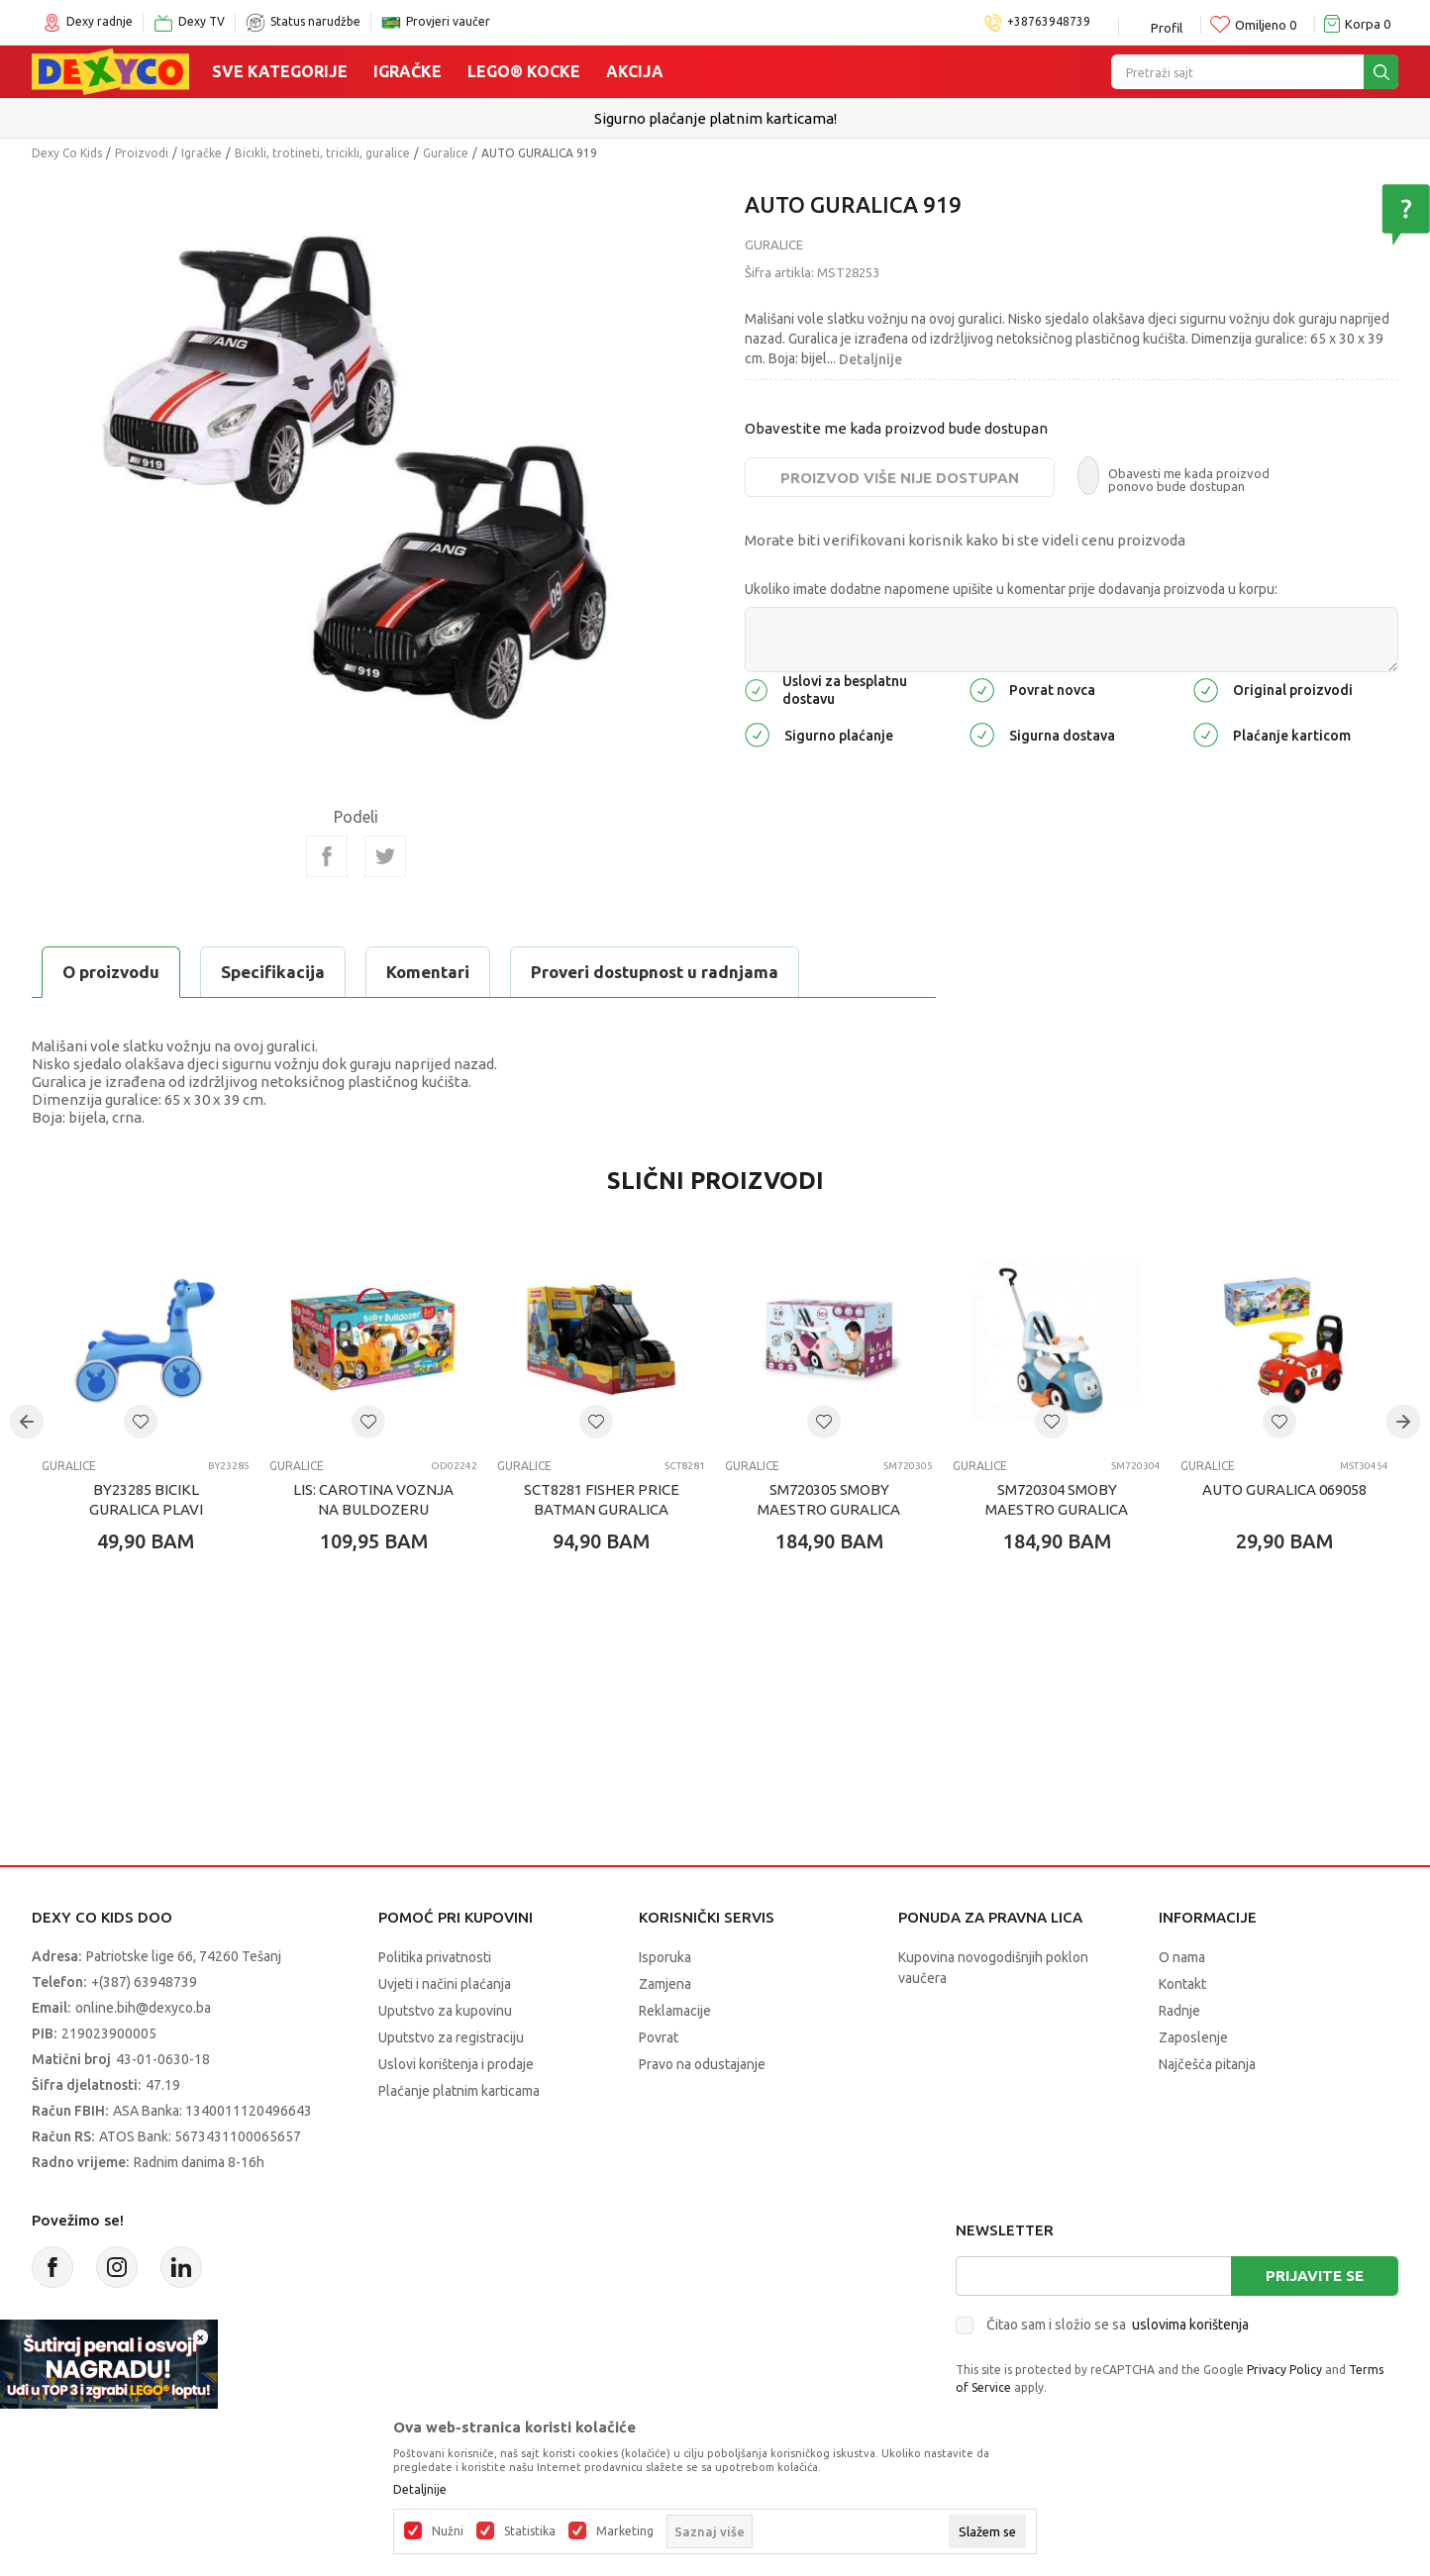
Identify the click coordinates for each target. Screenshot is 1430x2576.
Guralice (445, 153)
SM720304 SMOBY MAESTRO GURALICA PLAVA (1056, 1509)
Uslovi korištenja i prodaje (456, 2064)
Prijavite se (1315, 2275)
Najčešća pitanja (1207, 2064)
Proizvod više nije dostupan (899, 477)
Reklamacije (675, 2011)
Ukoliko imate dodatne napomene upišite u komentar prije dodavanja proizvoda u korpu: (1011, 589)
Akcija (635, 71)
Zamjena (665, 1984)
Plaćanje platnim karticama (459, 2091)
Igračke (407, 71)
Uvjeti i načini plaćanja (444, 1984)
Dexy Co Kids (67, 153)
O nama (1182, 1957)
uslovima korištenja (1190, 2324)
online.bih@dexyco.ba (143, 2008)
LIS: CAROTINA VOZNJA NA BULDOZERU (373, 1499)
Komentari (427, 971)
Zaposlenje (1193, 2037)
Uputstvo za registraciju (451, 2037)
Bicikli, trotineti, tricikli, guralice (322, 153)
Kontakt (1182, 1984)
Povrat (658, 2037)
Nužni (447, 2531)
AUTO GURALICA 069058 (1284, 1489)
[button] (140, 1421)
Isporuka (665, 1957)
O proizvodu (110, 971)
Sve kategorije (280, 71)
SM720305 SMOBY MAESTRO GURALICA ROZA (829, 1509)
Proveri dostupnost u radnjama (654, 971)
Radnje (1179, 2011)
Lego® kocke (523, 71)
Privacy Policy (1284, 2369)
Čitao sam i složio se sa (1117, 2324)
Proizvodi (141, 153)
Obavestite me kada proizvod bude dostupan (896, 428)
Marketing (625, 2531)
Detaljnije (870, 359)
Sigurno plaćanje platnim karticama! (715, 118)
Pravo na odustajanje (702, 2064)
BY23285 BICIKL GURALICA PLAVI (146, 1499)
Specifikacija (273, 971)
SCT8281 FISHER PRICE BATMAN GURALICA (601, 1499)
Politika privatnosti (434, 1957)
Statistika (530, 2531)
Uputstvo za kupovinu (445, 2011)
